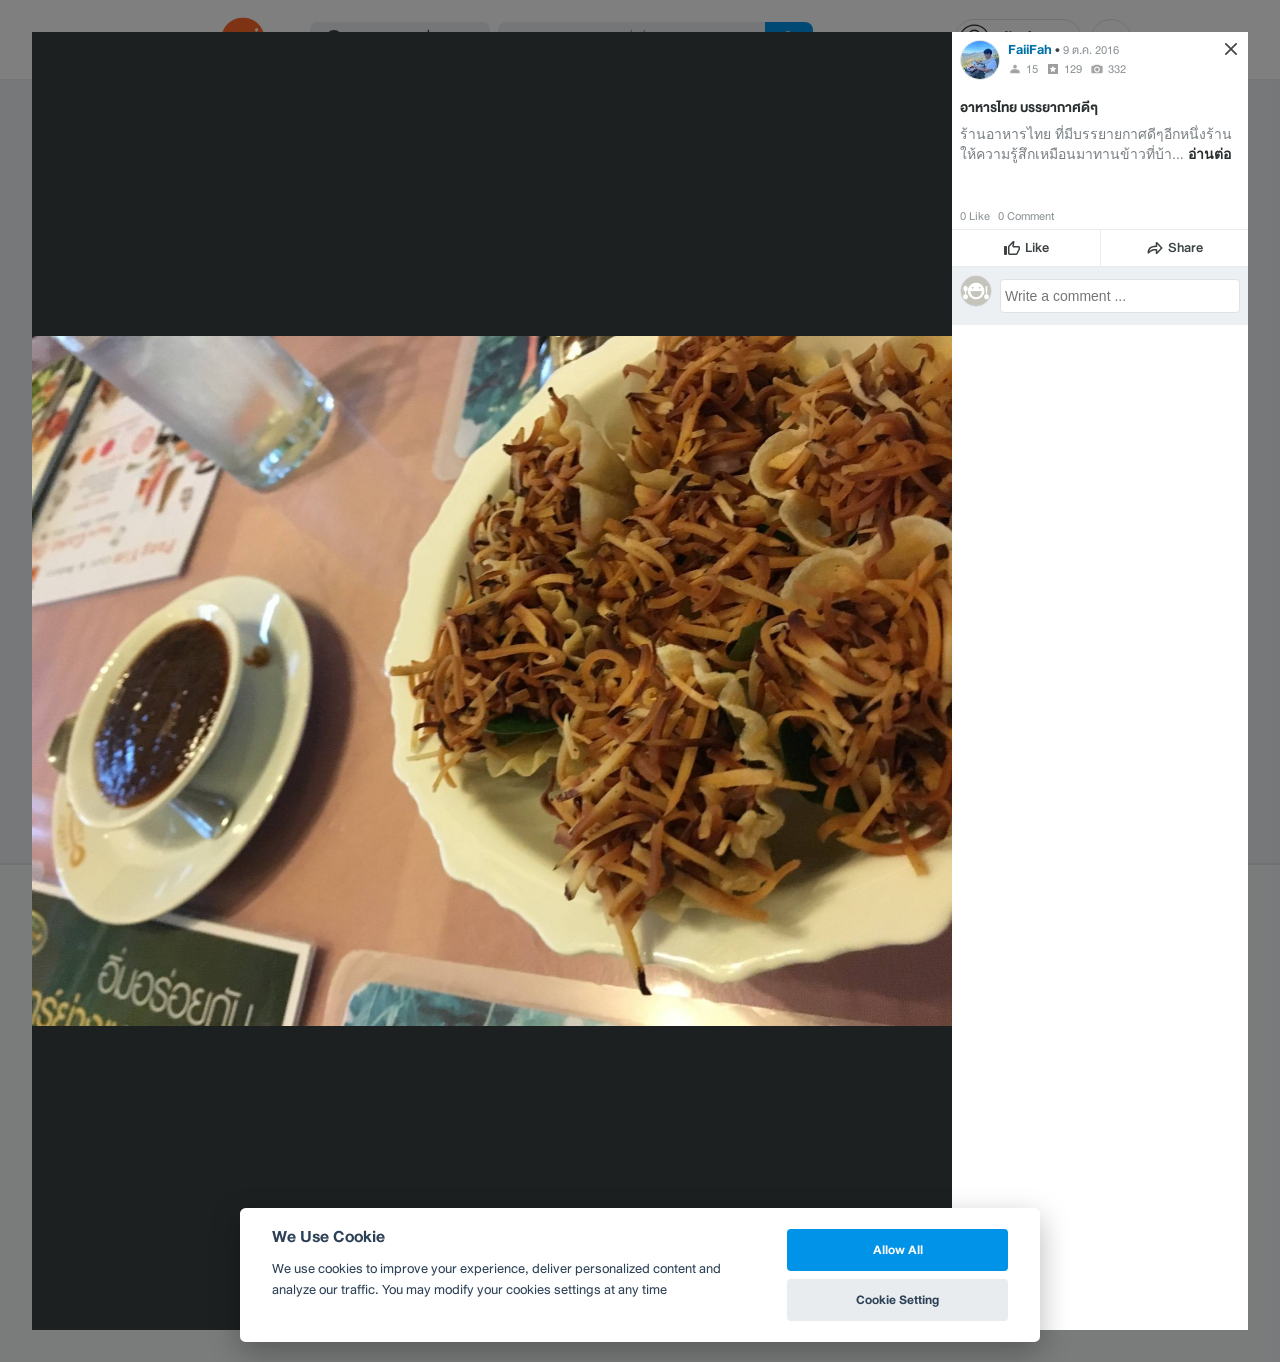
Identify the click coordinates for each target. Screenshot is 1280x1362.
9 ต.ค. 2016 (1091, 50)
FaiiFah (1030, 49)
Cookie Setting (897, 1299)
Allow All (898, 1249)
